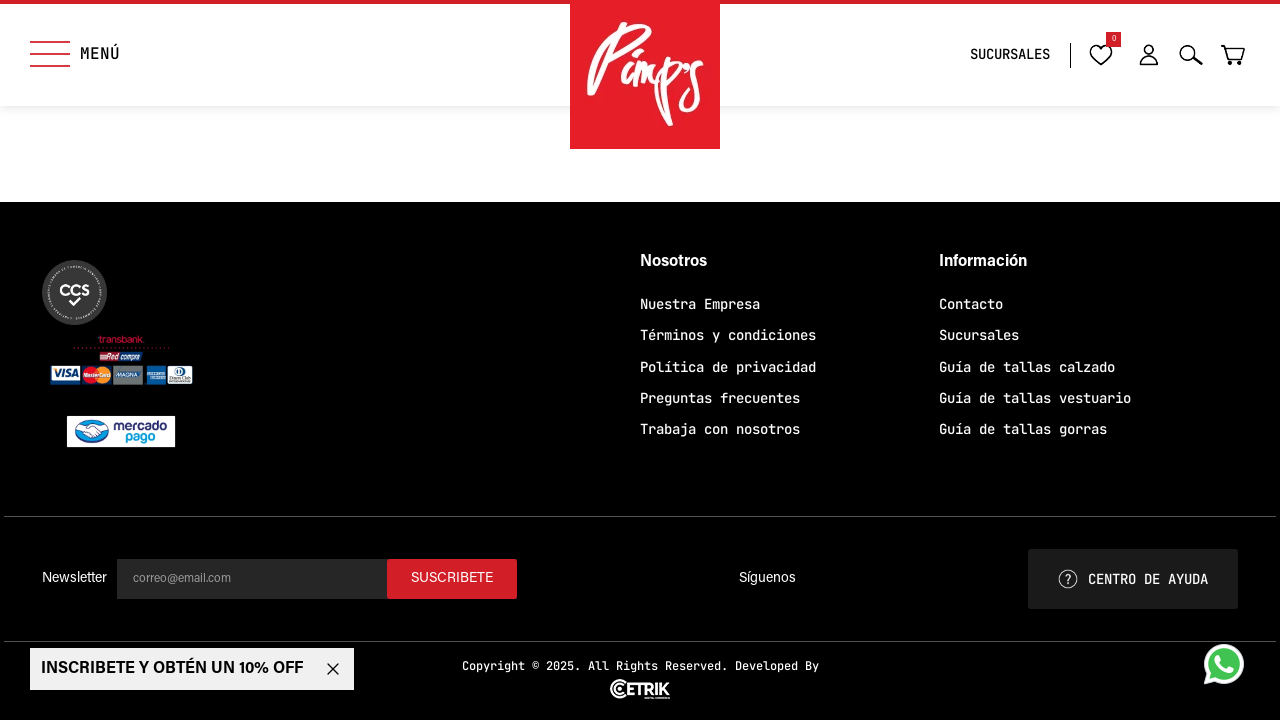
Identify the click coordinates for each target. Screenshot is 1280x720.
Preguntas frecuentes (720, 398)
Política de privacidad (728, 367)
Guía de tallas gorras (1023, 429)
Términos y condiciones (728, 335)
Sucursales (979, 335)
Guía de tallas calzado (1027, 367)
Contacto (971, 304)
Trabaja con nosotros (720, 429)
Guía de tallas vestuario (1035, 398)
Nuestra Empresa (700, 304)
